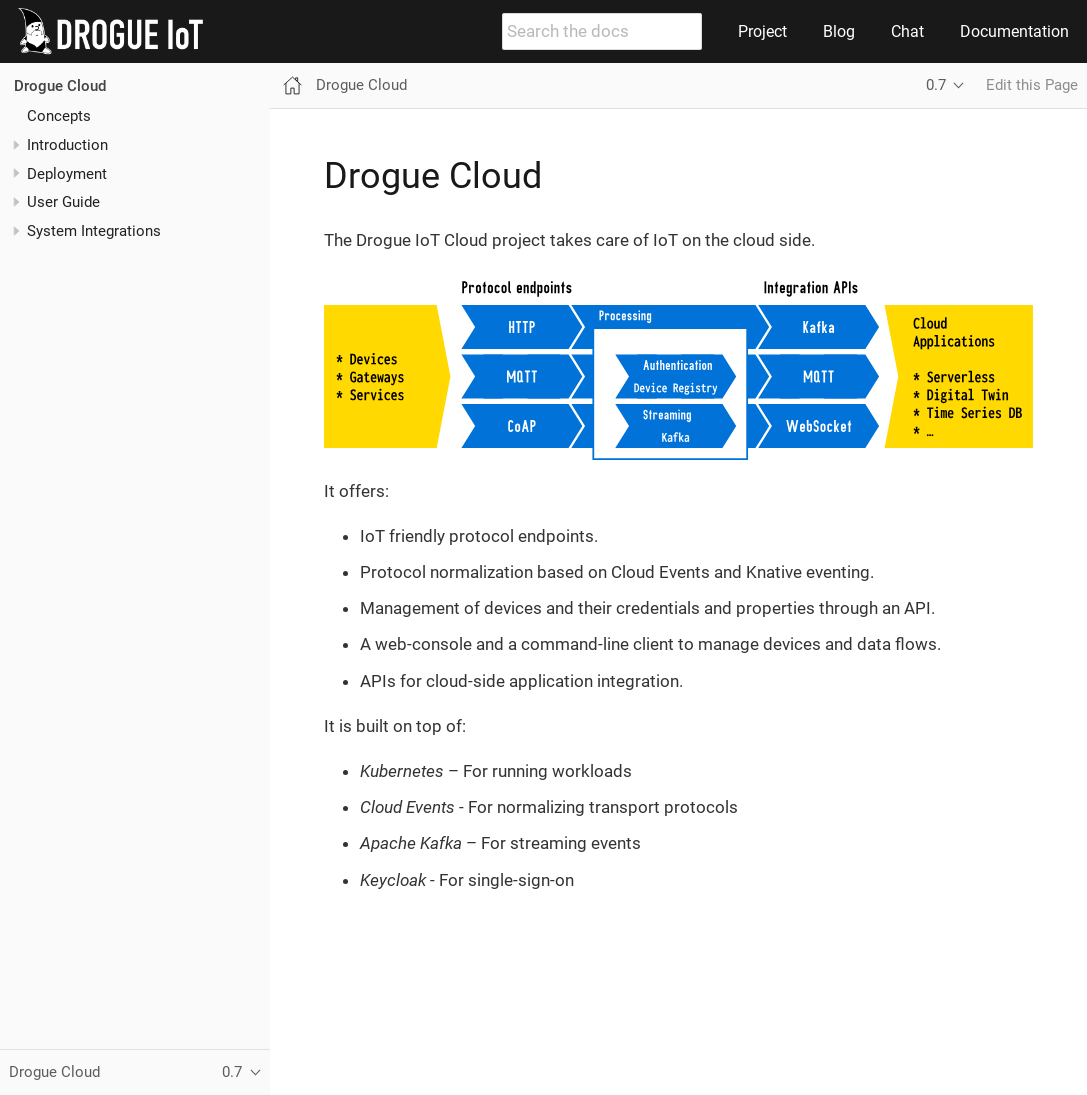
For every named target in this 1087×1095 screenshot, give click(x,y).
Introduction (67, 145)
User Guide (63, 202)
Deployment (67, 174)
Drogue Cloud (60, 86)
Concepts (59, 116)
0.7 (936, 85)
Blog (839, 31)
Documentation (1014, 31)
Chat (907, 31)
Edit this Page (1032, 85)
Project (762, 31)
